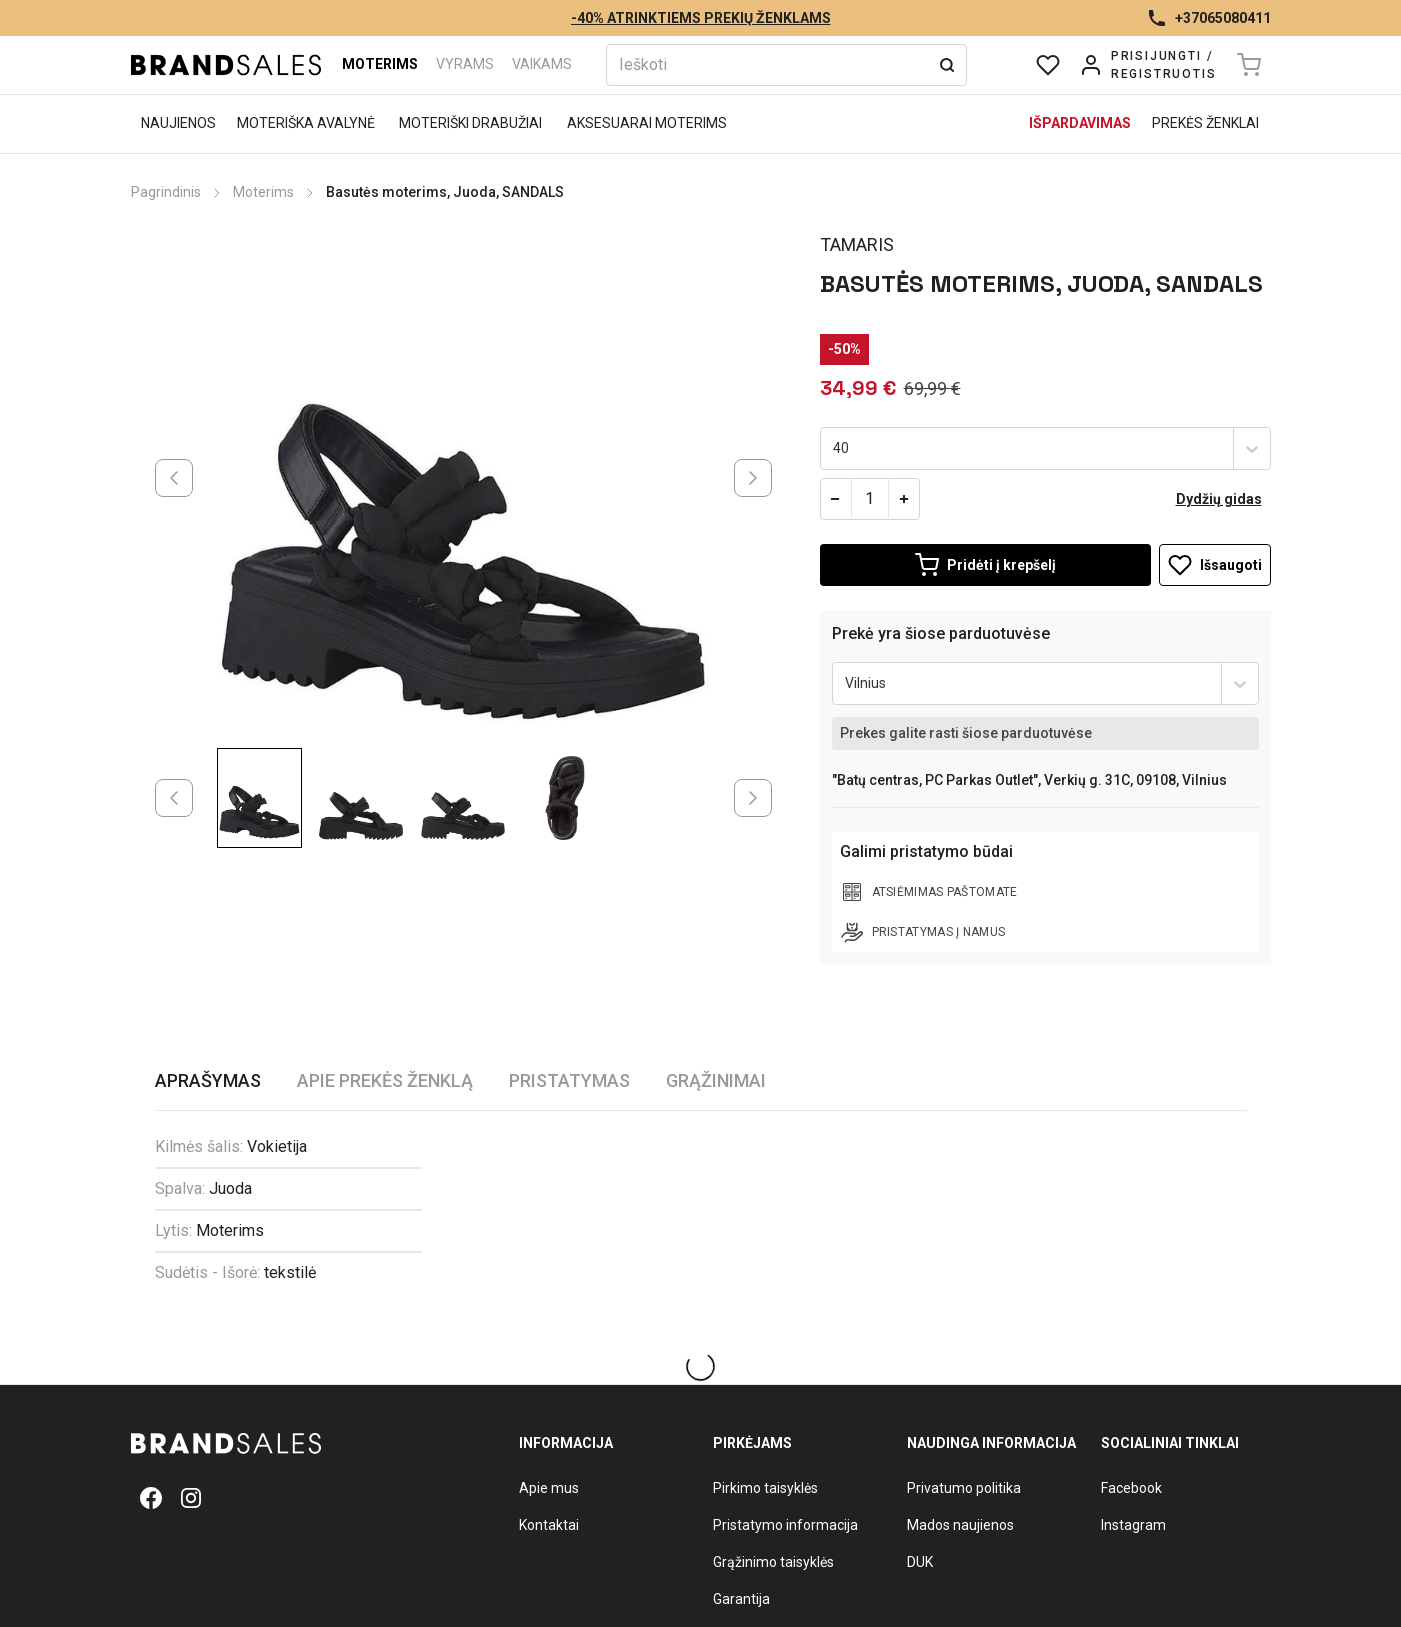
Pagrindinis (166, 192)
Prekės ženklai (1205, 123)
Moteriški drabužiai (470, 123)
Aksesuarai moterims (647, 123)
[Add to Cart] (985, 565)
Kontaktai (549, 1525)
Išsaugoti (1215, 565)
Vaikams (542, 64)
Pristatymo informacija (785, 1525)
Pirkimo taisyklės (765, 1488)
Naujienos (178, 123)
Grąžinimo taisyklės (773, 1562)
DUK (920, 1562)
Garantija (741, 1599)
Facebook (1131, 1488)
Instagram (1133, 1525)
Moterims (380, 64)
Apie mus (549, 1488)
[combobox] (835, 449)
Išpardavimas (1080, 123)
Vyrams (465, 64)
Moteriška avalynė (306, 123)
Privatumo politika (964, 1488)
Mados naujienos (960, 1525)
